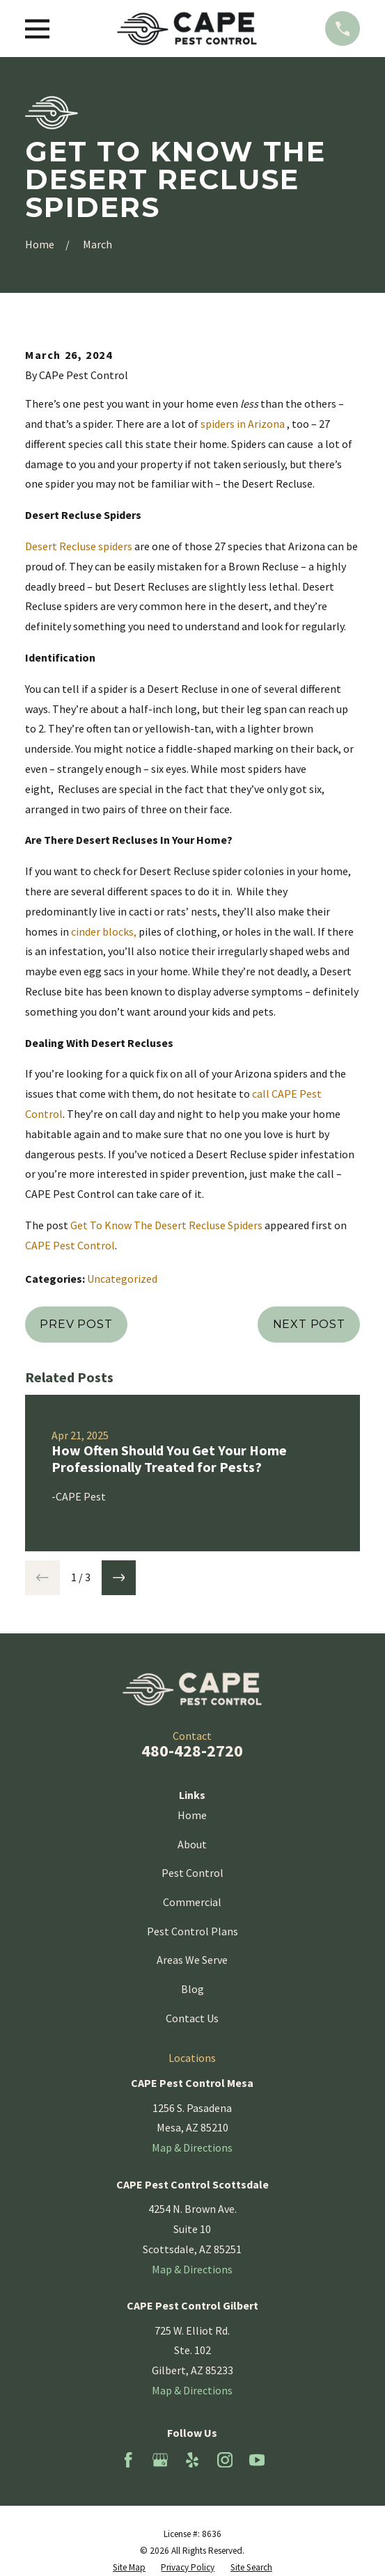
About (192, 1844)
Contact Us (192, 2018)
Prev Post (76, 1324)
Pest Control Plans (192, 1931)
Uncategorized (122, 1279)
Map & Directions (192, 2147)
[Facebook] (128, 2459)
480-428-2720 (192, 1750)
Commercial (192, 1902)
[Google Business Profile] (160, 2459)
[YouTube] (257, 2459)
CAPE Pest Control (70, 1245)
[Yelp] (192, 2459)
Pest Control (192, 1873)
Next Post (309, 1324)
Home (192, 1815)
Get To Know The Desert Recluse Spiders (166, 1225)
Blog (192, 1989)
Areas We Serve (192, 1960)
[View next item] (119, 1577)
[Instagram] (225, 2459)
